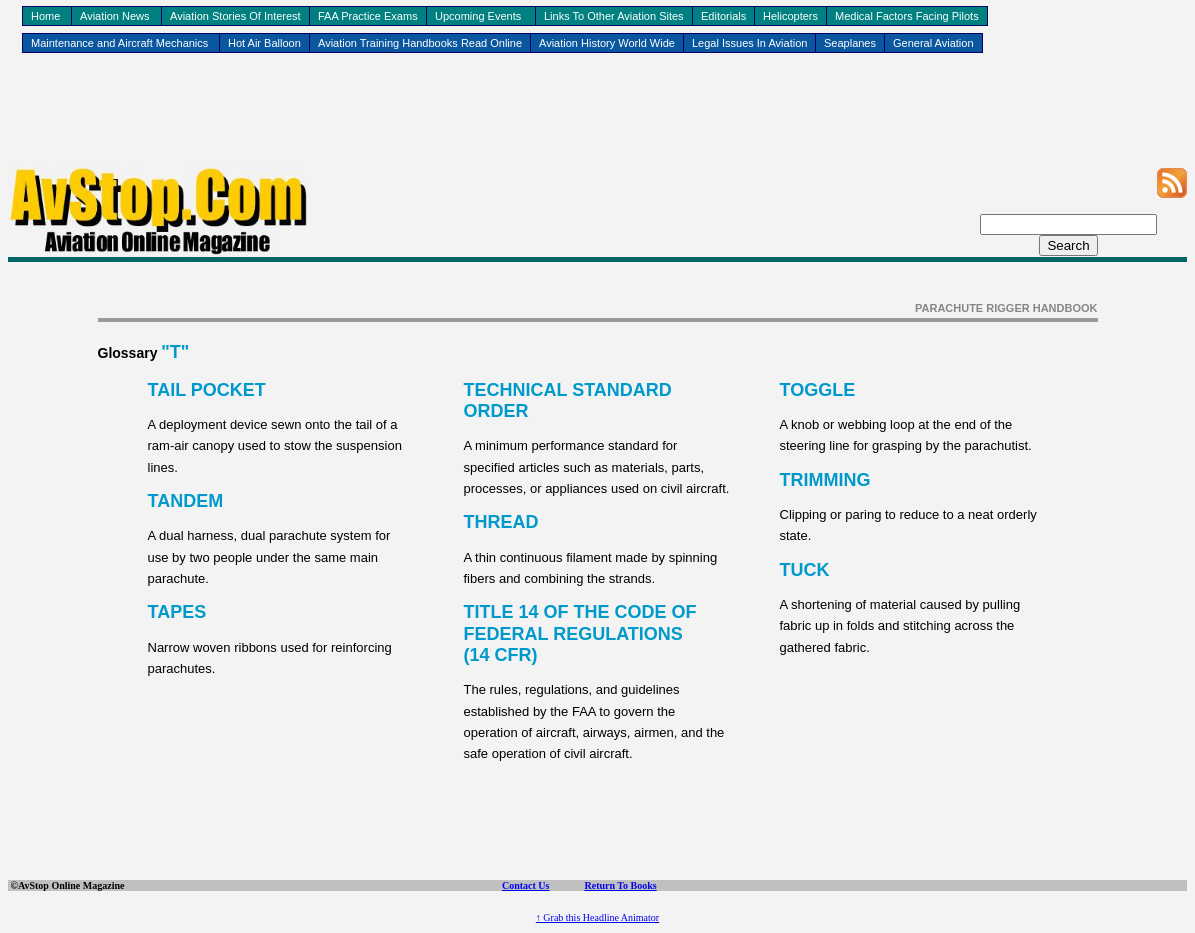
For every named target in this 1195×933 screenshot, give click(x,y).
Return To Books (620, 885)
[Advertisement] (598, 121)
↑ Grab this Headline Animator (597, 917)
